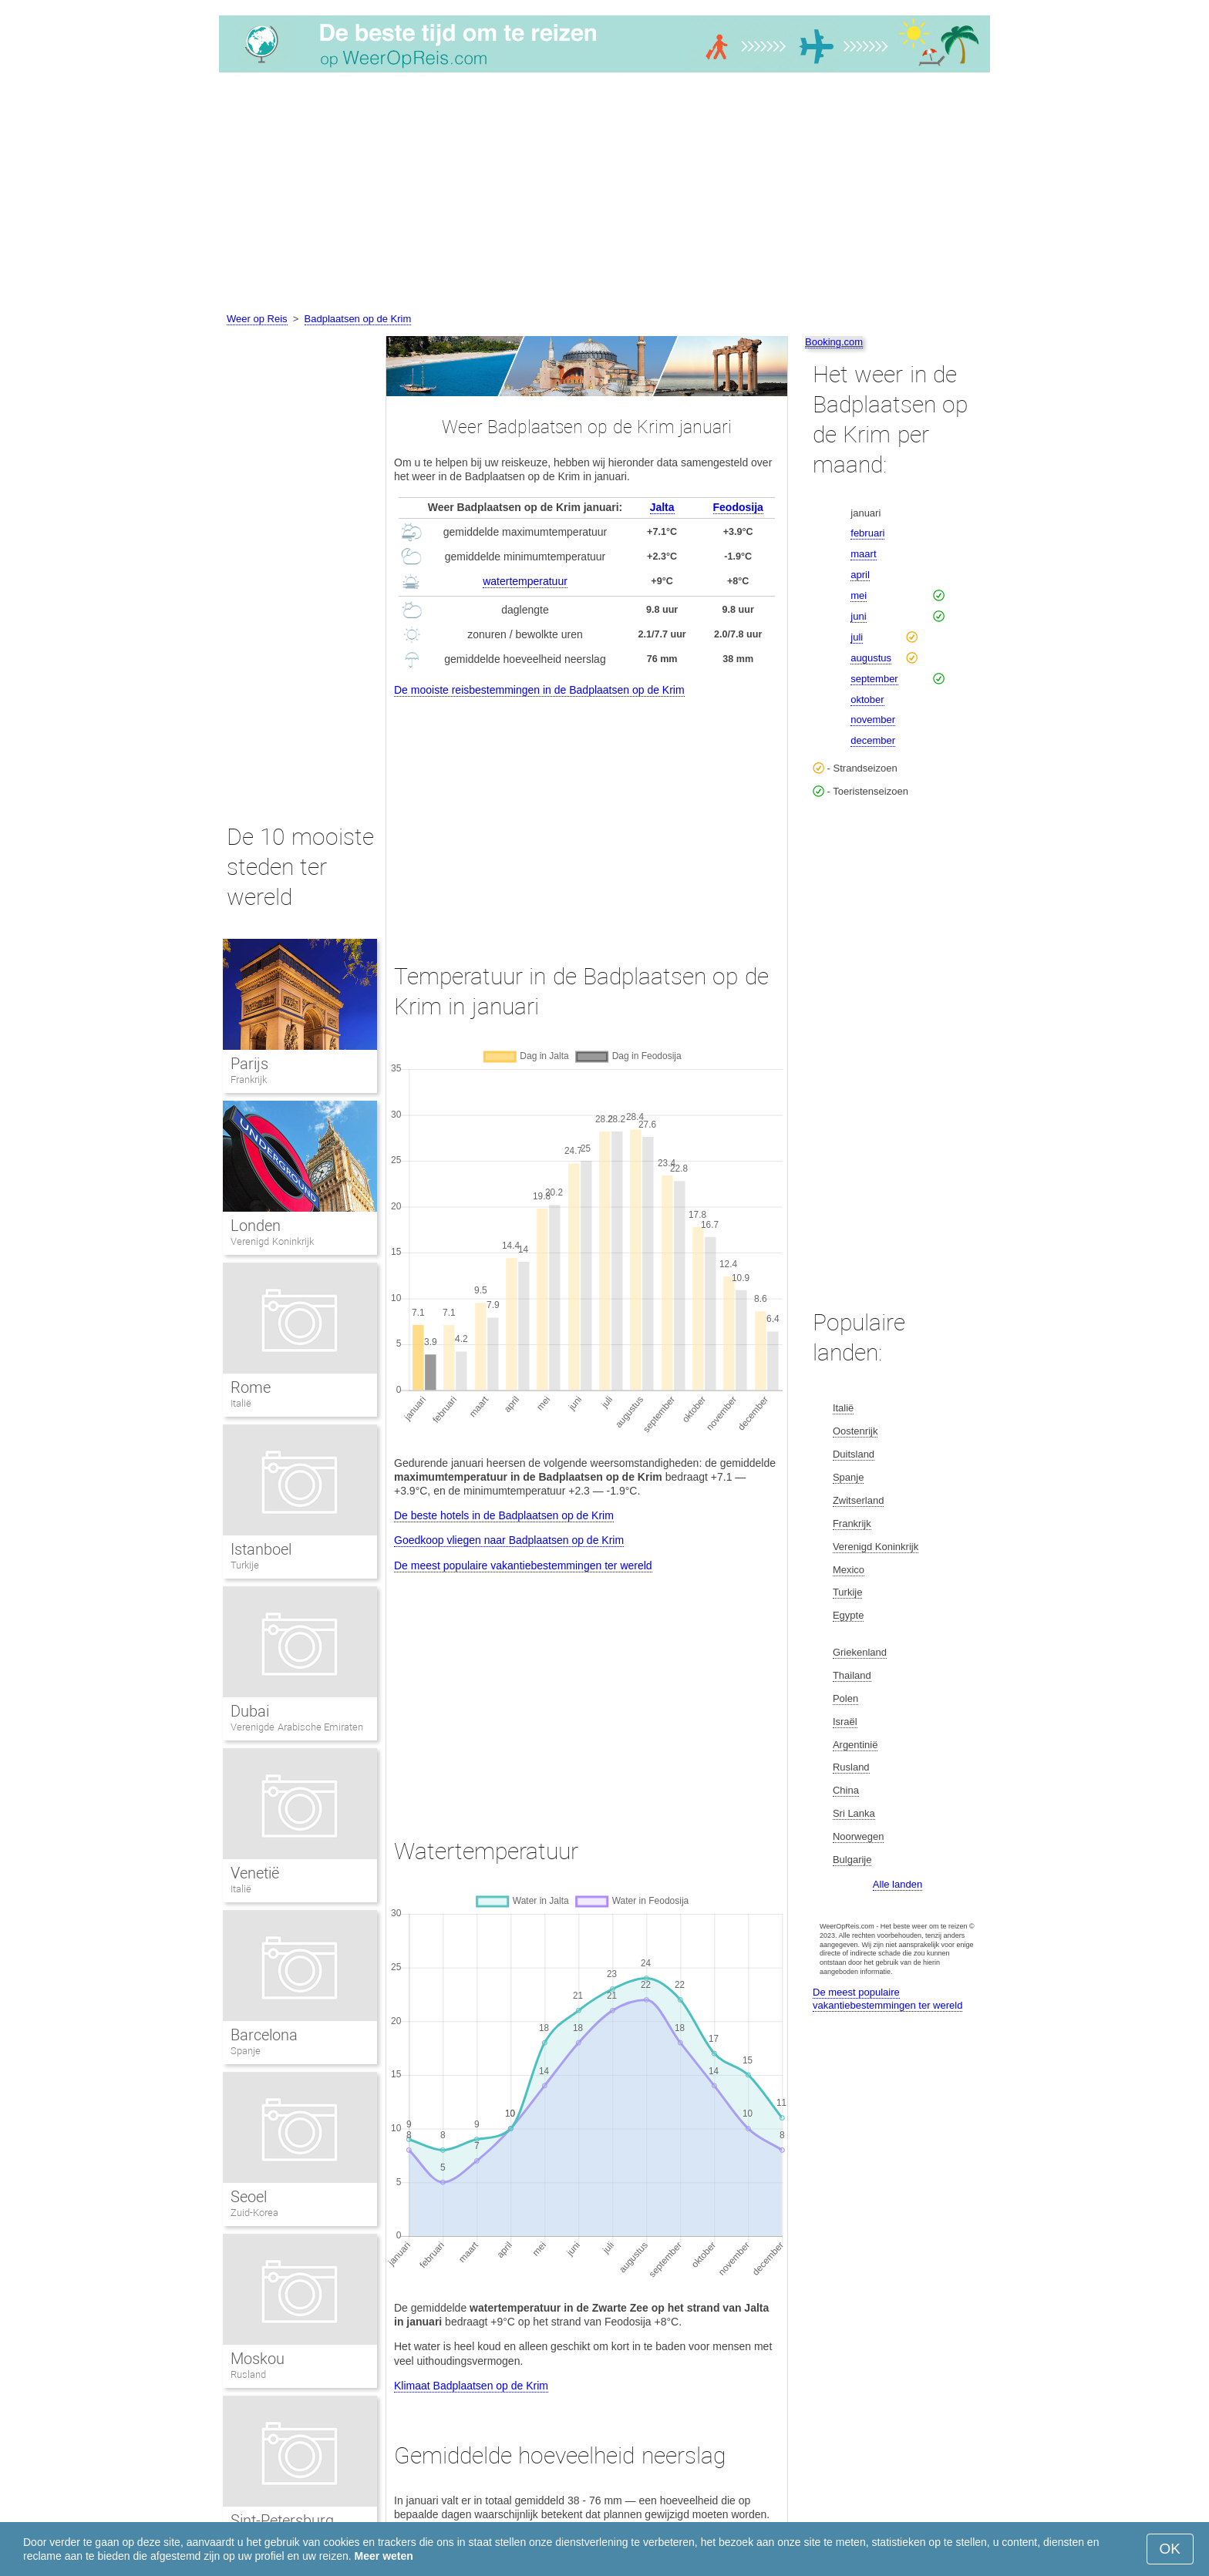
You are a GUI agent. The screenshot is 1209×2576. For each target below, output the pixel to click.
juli (856, 637)
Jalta (662, 507)
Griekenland (860, 1652)
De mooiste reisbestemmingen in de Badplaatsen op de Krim (539, 690)
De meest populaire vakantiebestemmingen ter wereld (523, 1565)
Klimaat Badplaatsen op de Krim (471, 2385)
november (872, 719)
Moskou (258, 2358)
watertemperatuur (525, 581)
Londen (256, 1225)
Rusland (248, 2374)
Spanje (246, 2050)
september (873, 678)
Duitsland (853, 1454)
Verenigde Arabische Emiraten (297, 1727)
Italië (241, 1403)
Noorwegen (858, 1836)
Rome (251, 1387)
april (860, 574)
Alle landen (897, 1884)
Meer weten (384, 2556)
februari (867, 533)
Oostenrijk (855, 1431)
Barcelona (264, 2035)
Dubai (250, 1711)
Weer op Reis (257, 319)
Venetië (255, 1873)
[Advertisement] (604, 195)
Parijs (249, 1063)
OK (1170, 2549)
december (872, 740)
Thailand (852, 1675)
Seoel (249, 2197)
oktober (867, 699)
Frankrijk (249, 1079)
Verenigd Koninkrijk (272, 1241)
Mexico (848, 1570)
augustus (870, 658)
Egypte (848, 1615)
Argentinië (855, 1744)
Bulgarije (852, 1859)
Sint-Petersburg (282, 2520)
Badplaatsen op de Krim (358, 319)
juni (858, 616)
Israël (845, 1721)
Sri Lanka (854, 1813)
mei (858, 595)
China (846, 1790)
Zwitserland (858, 1500)
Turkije (245, 1565)
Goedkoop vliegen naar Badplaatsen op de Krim (509, 1540)
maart (863, 554)
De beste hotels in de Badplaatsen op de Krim (504, 1515)
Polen (845, 1698)
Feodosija (738, 507)
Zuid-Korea (254, 2212)
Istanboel (261, 1549)
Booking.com (834, 342)
